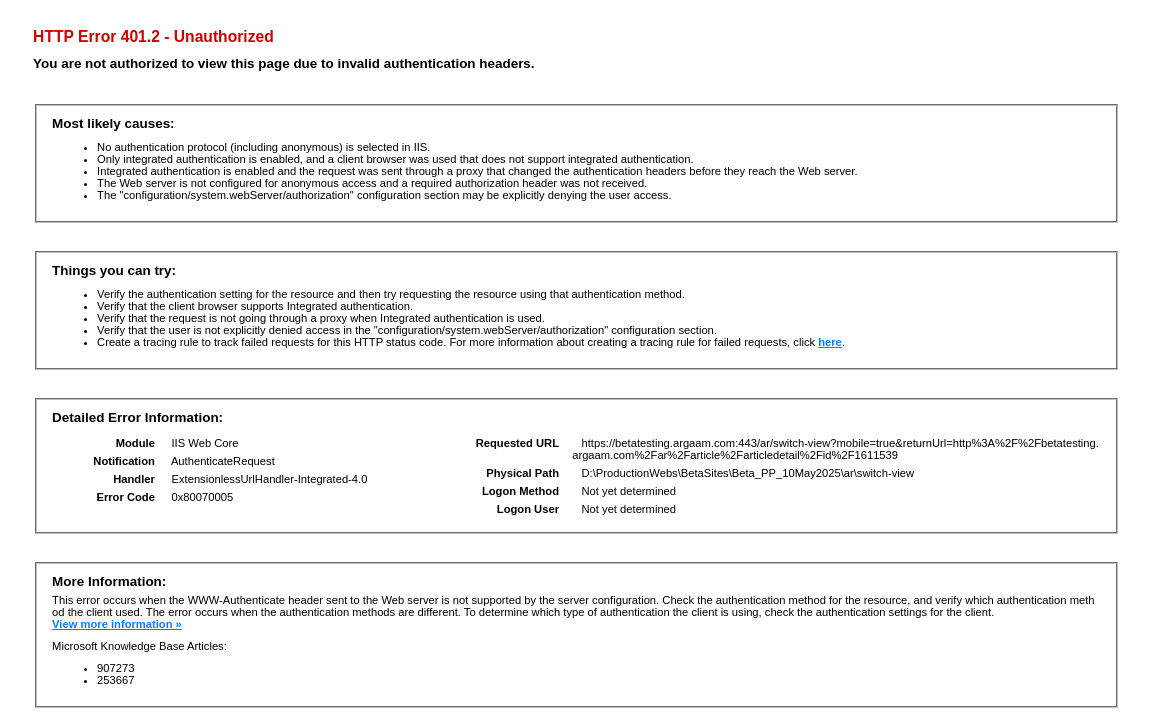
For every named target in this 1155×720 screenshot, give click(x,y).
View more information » (117, 624)
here (830, 342)
